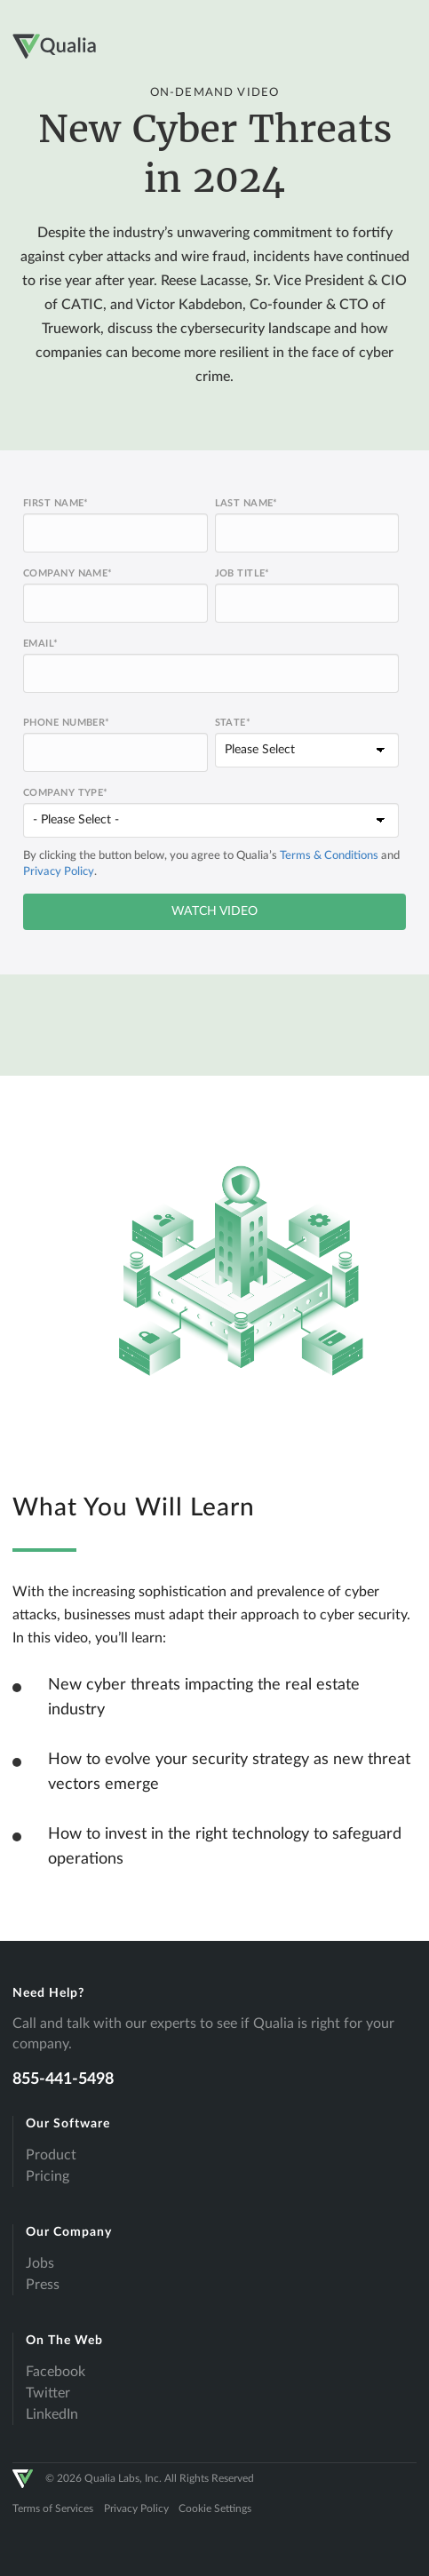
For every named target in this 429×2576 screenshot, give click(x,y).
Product (51, 2155)
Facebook (55, 2372)
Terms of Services (52, 2508)
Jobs (40, 2263)
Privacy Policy (58, 872)
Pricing (47, 2176)
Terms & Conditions (329, 856)
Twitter (48, 2393)
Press (43, 2285)
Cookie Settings (215, 2508)
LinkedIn (52, 2414)
